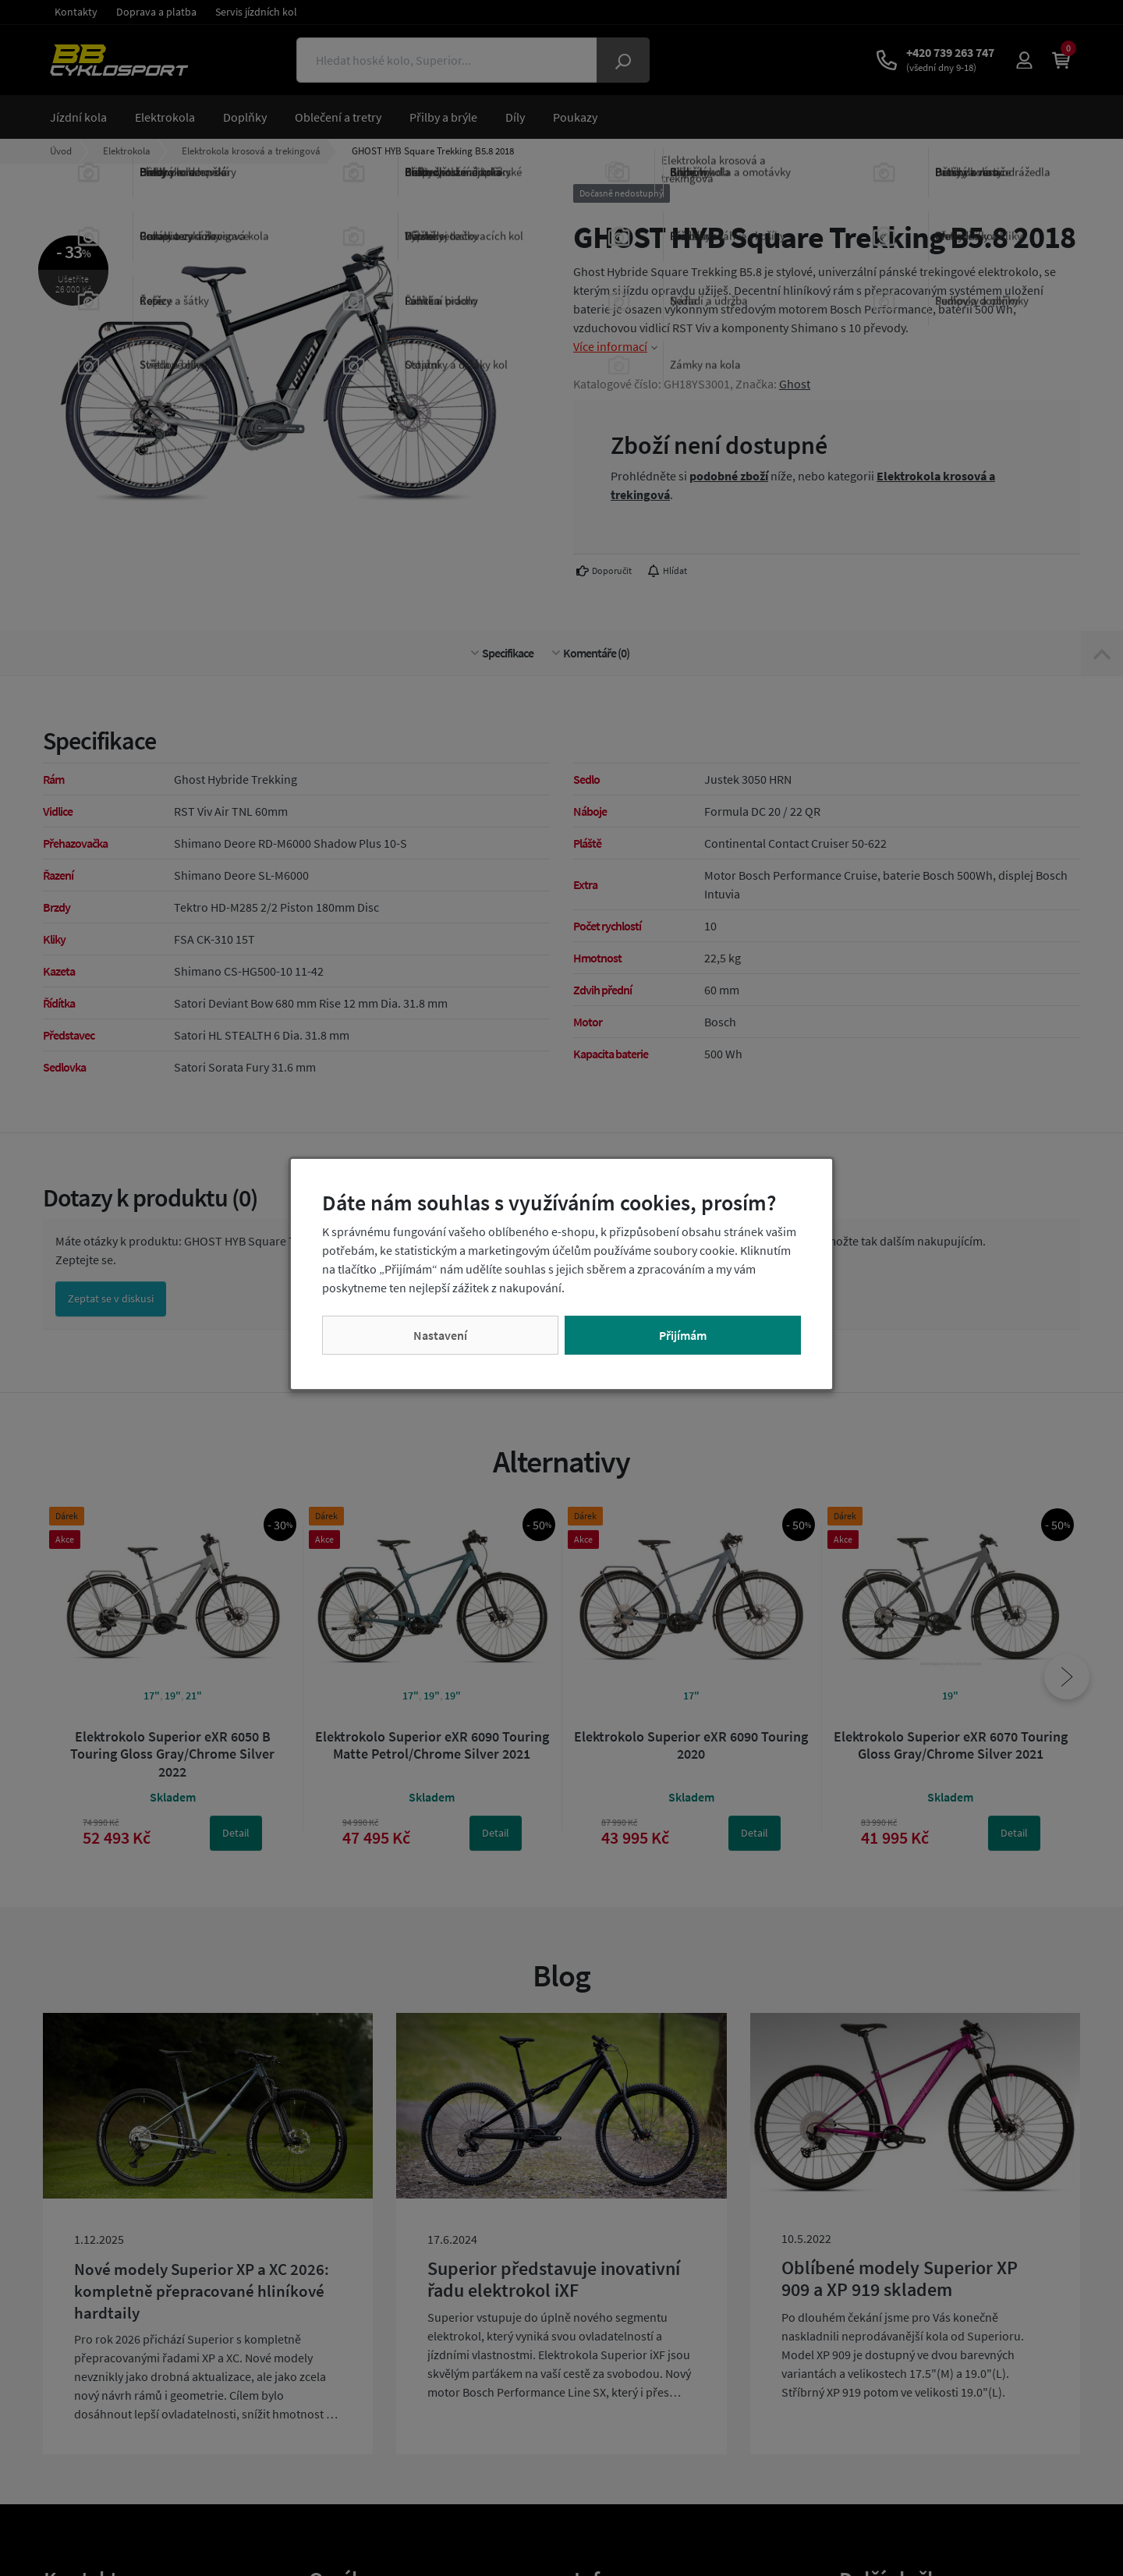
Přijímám (683, 1335)
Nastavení (440, 1335)
